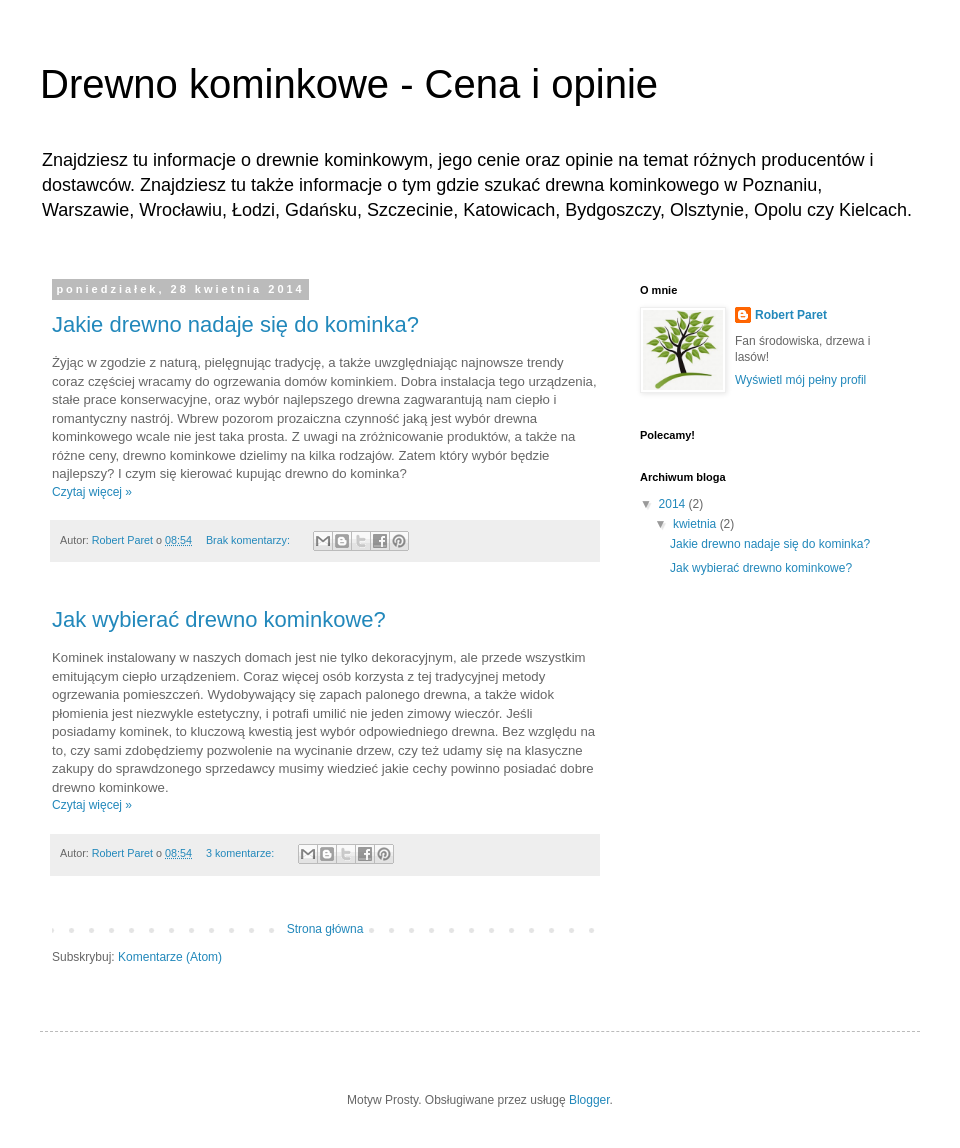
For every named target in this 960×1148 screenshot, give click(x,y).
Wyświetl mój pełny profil (800, 380)
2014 (674, 504)
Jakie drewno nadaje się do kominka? (235, 324)
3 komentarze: (241, 853)
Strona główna (325, 929)
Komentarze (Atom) (170, 957)
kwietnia (696, 524)
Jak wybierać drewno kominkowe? (219, 619)
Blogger (589, 1100)
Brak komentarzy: (249, 540)
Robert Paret (791, 315)
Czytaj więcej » (92, 492)
